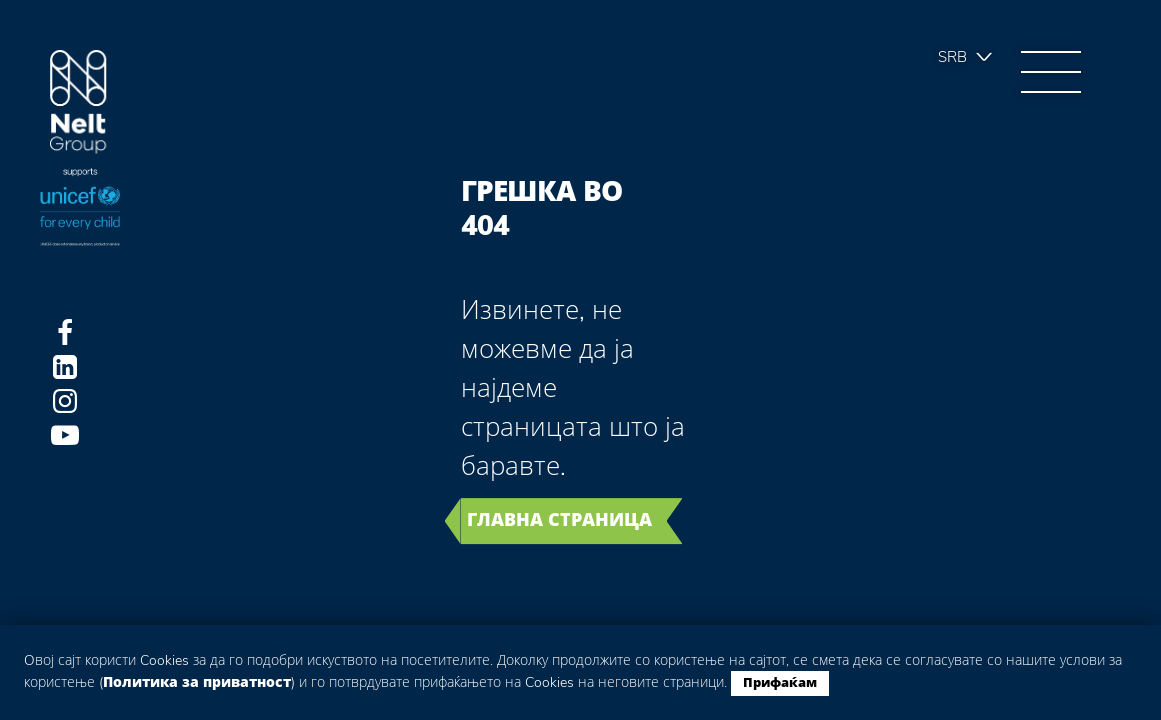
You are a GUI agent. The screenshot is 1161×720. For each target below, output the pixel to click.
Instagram (65, 401)
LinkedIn (65, 367)
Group (78, 102)
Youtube (65, 435)
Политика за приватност (197, 682)
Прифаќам (780, 683)
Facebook (65, 333)
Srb (952, 57)
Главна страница (559, 520)
